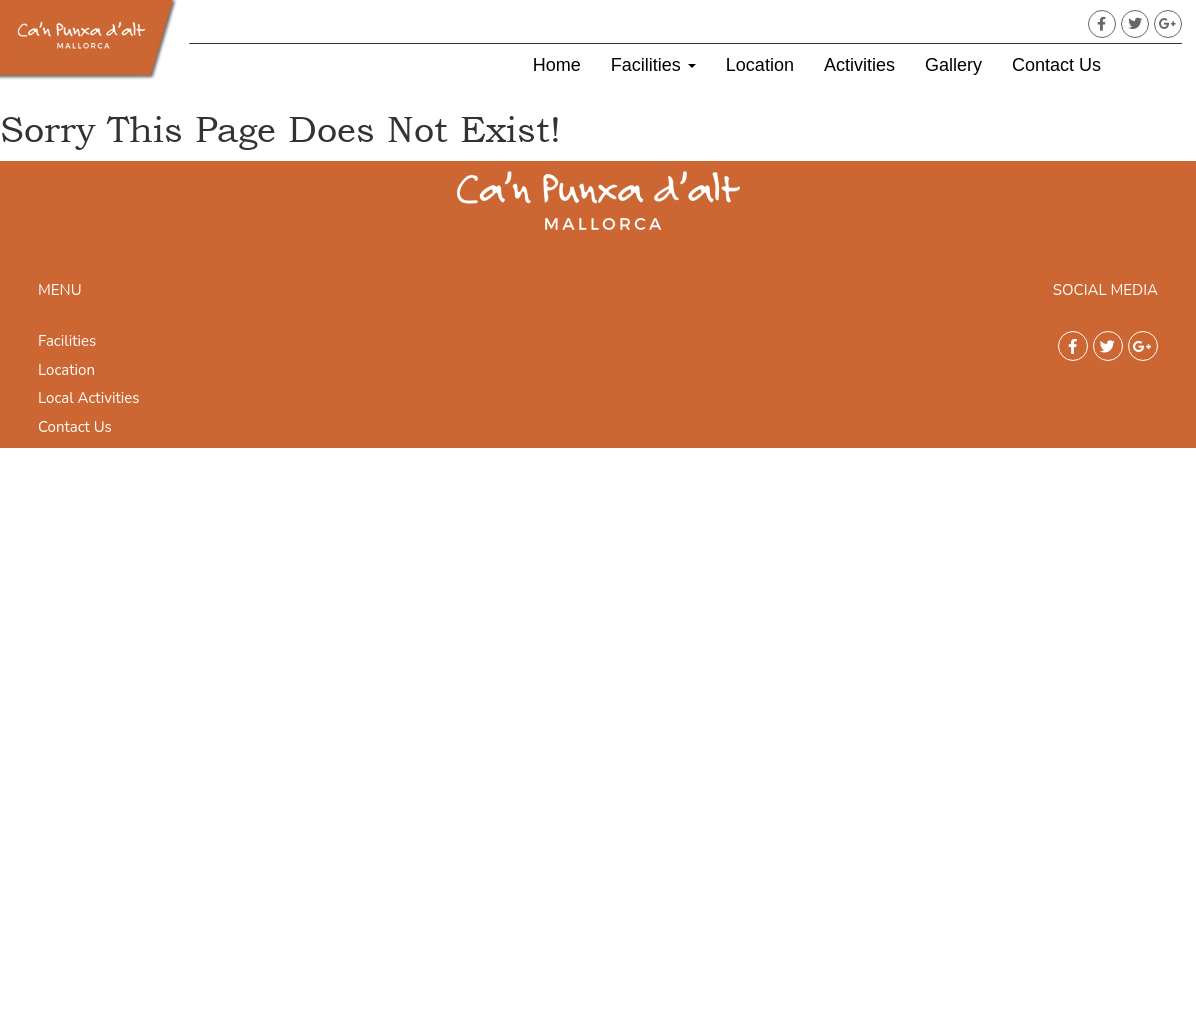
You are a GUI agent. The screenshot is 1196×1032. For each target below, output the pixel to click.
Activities (859, 65)
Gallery (953, 65)
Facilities (653, 65)
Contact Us (1056, 65)
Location (760, 65)
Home (557, 65)
